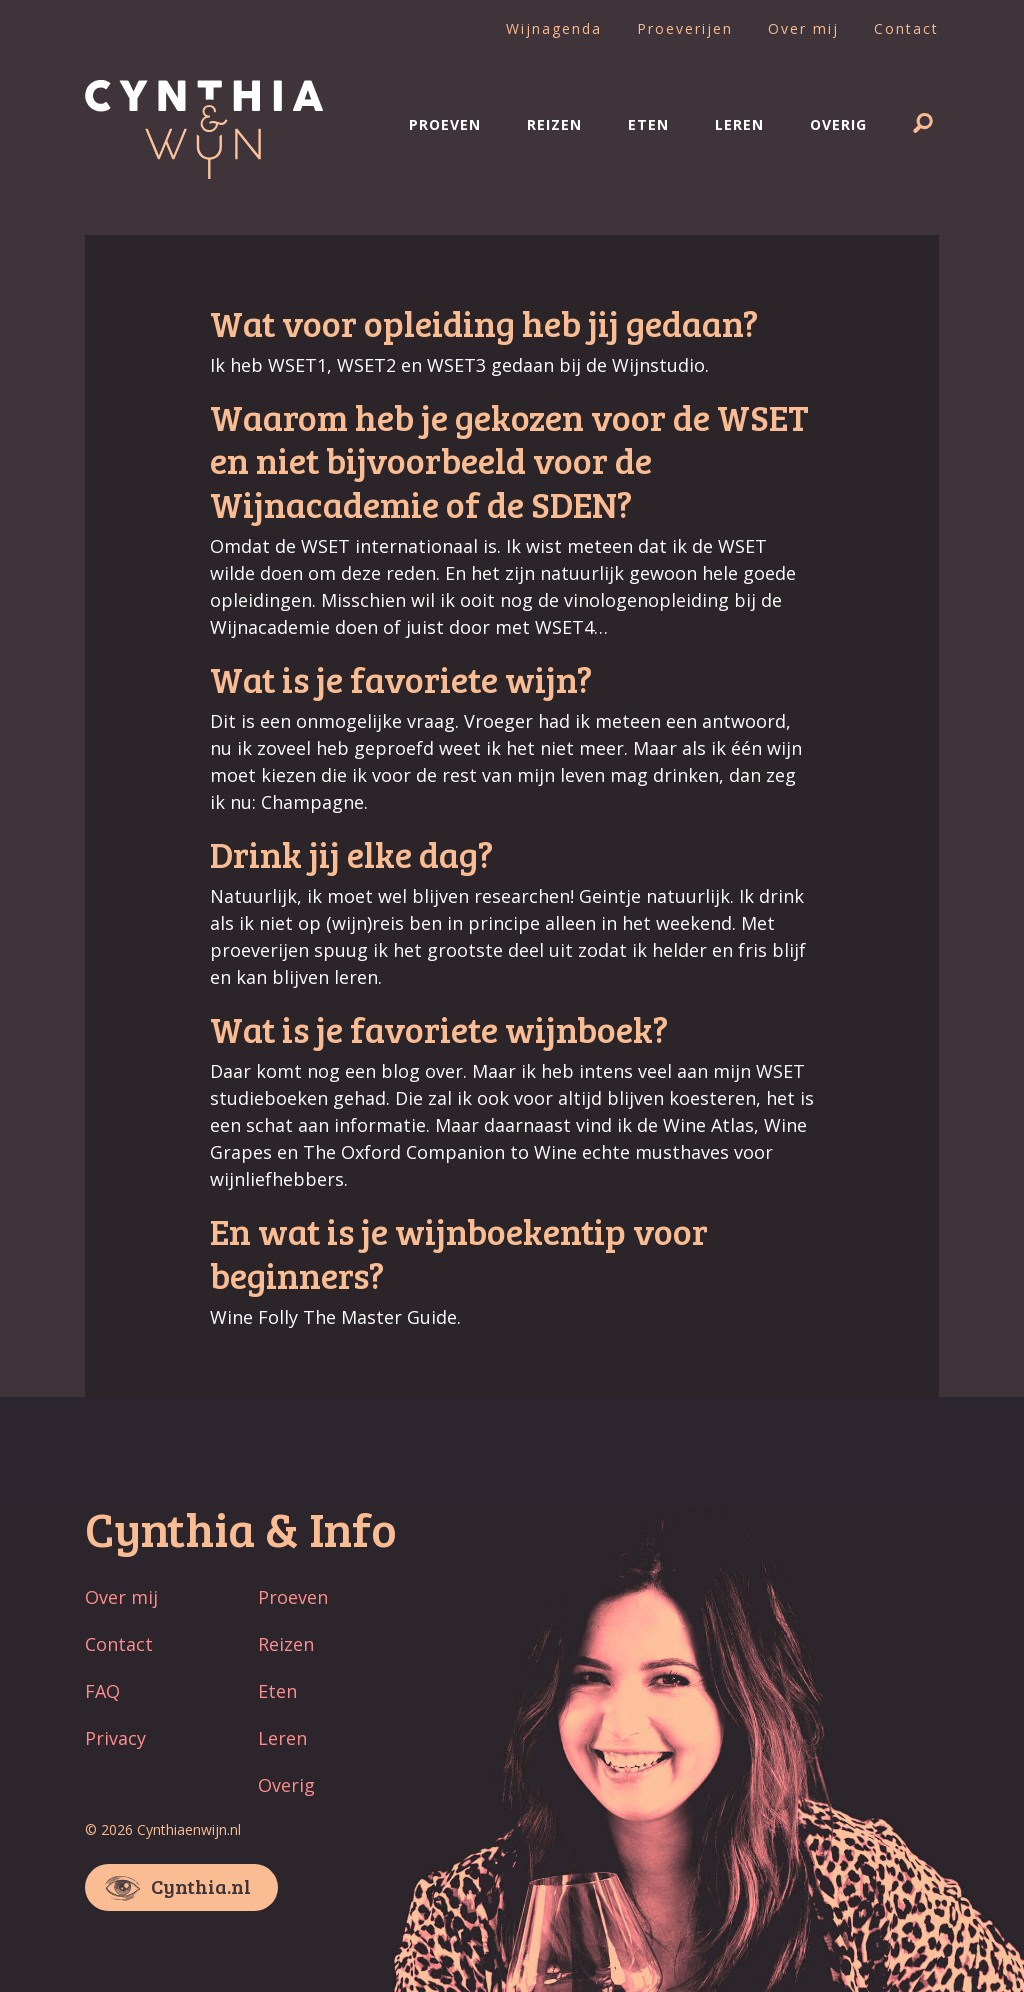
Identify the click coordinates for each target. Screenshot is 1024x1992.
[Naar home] (204, 172)
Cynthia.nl (201, 1886)
